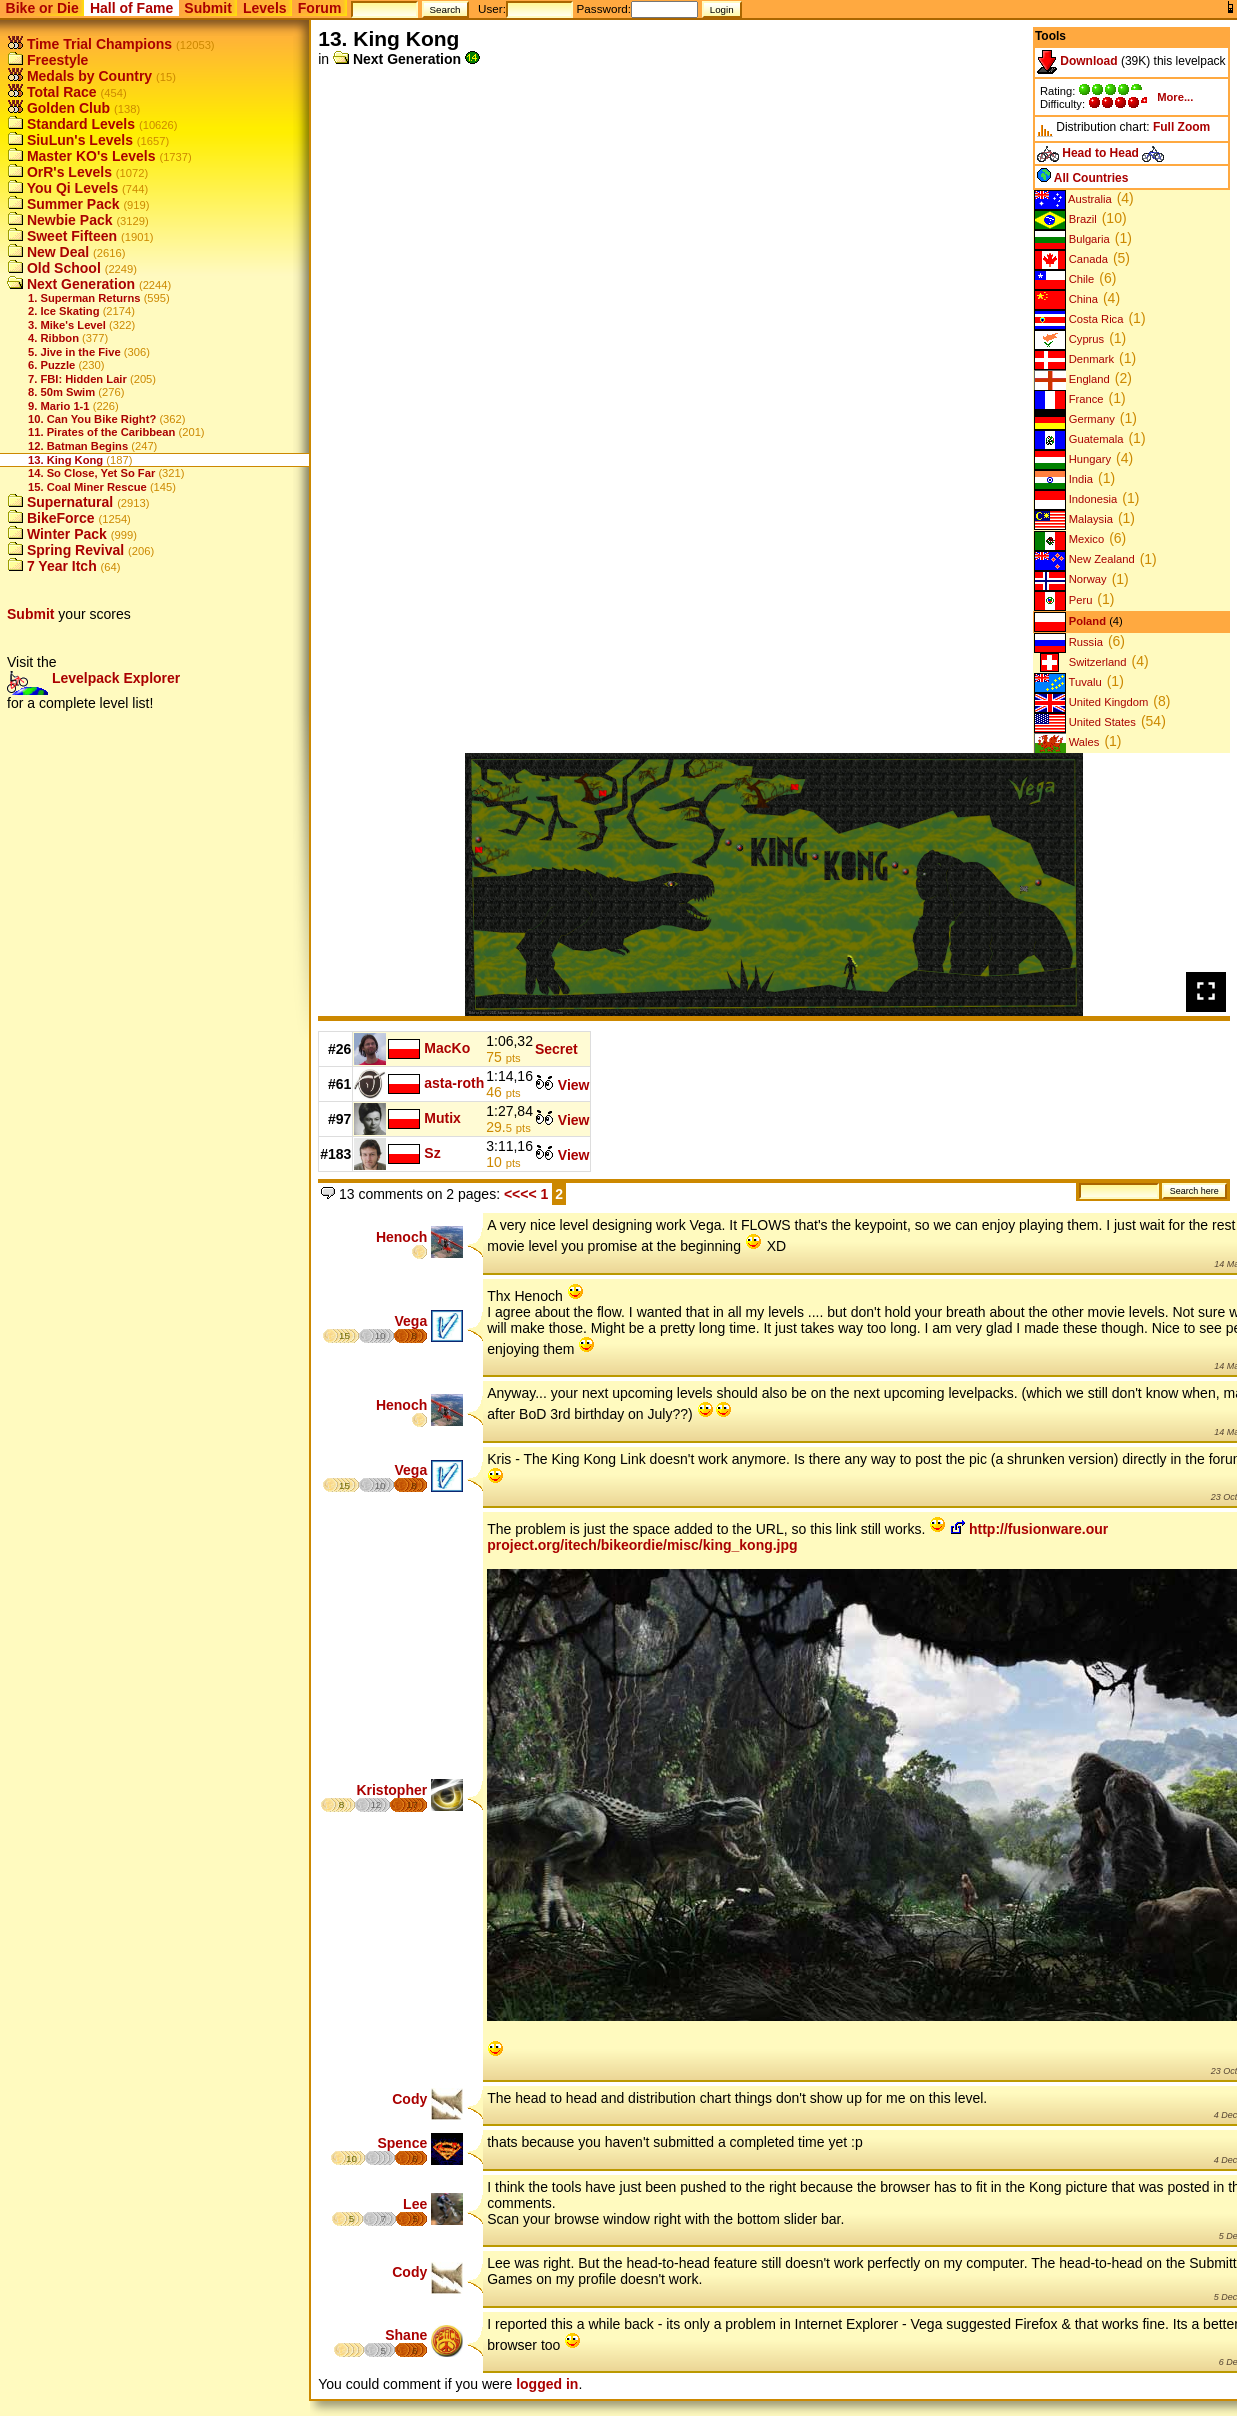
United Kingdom (1091, 702)
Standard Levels (71, 124)
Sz (432, 1153)
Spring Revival (65, 550)
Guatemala (1079, 439)
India (1063, 479)
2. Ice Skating (64, 311)
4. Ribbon (53, 338)
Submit (207, 8)
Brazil (1065, 219)
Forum (320, 8)
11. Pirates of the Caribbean (101, 432)
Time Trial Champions (89, 44)
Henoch (401, 1237)
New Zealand (1084, 559)
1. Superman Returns (84, 298)
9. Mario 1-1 (59, 406)
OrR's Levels (59, 172)
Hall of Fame (131, 8)
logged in (547, 2384)
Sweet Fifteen (62, 236)
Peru (1063, 600)
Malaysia (1073, 519)
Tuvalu (1068, 682)
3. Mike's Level (67, 325)
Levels (265, 8)
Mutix (442, 1118)
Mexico (1069, 539)
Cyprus (1069, 339)
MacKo (447, 1048)
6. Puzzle (51, 365)
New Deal (48, 252)
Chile (1064, 279)
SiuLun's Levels (70, 140)
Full (1163, 127)
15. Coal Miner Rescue (87, 487)
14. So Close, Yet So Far (91, 473)
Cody (409, 2099)
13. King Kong (65, 460)
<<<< (520, 1194)
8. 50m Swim (61, 392)
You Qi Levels (62, 188)
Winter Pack (57, 534)
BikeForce (51, 518)
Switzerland (1080, 662)
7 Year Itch (52, 566)
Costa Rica (1079, 319)
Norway (1070, 579)
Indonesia (1076, 499)
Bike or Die (42, 8)
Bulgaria (1072, 239)
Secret (556, 1049)
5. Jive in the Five (74, 352)
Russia (1068, 642)
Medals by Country (79, 76)
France (1069, 399)
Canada (1071, 259)
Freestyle (47, 60)
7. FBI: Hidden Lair (77, 379)
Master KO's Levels (81, 156)
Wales (1067, 742)
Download (1077, 61)
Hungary (1072, 459)
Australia (1073, 199)
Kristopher (391, 1790)
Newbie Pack (60, 220)
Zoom (1194, 127)
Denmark (1074, 359)
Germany (1074, 419)
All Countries (1083, 178)
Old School (54, 268)
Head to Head (1100, 153)
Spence (402, 2143)
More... (1175, 97)
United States (1085, 722)
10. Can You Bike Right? (92, 419)
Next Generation (71, 284)
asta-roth (454, 1083)
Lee (415, 2204)
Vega (411, 1321)
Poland (1070, 621)
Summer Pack (63, 204)
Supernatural (60, 502)
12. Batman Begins (78, 446)
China (1066, 299)
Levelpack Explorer (93, 678)
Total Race (52, 92)
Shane (406, 2335)
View (562, 1085)
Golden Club (58, 108)
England (1072, 379)
